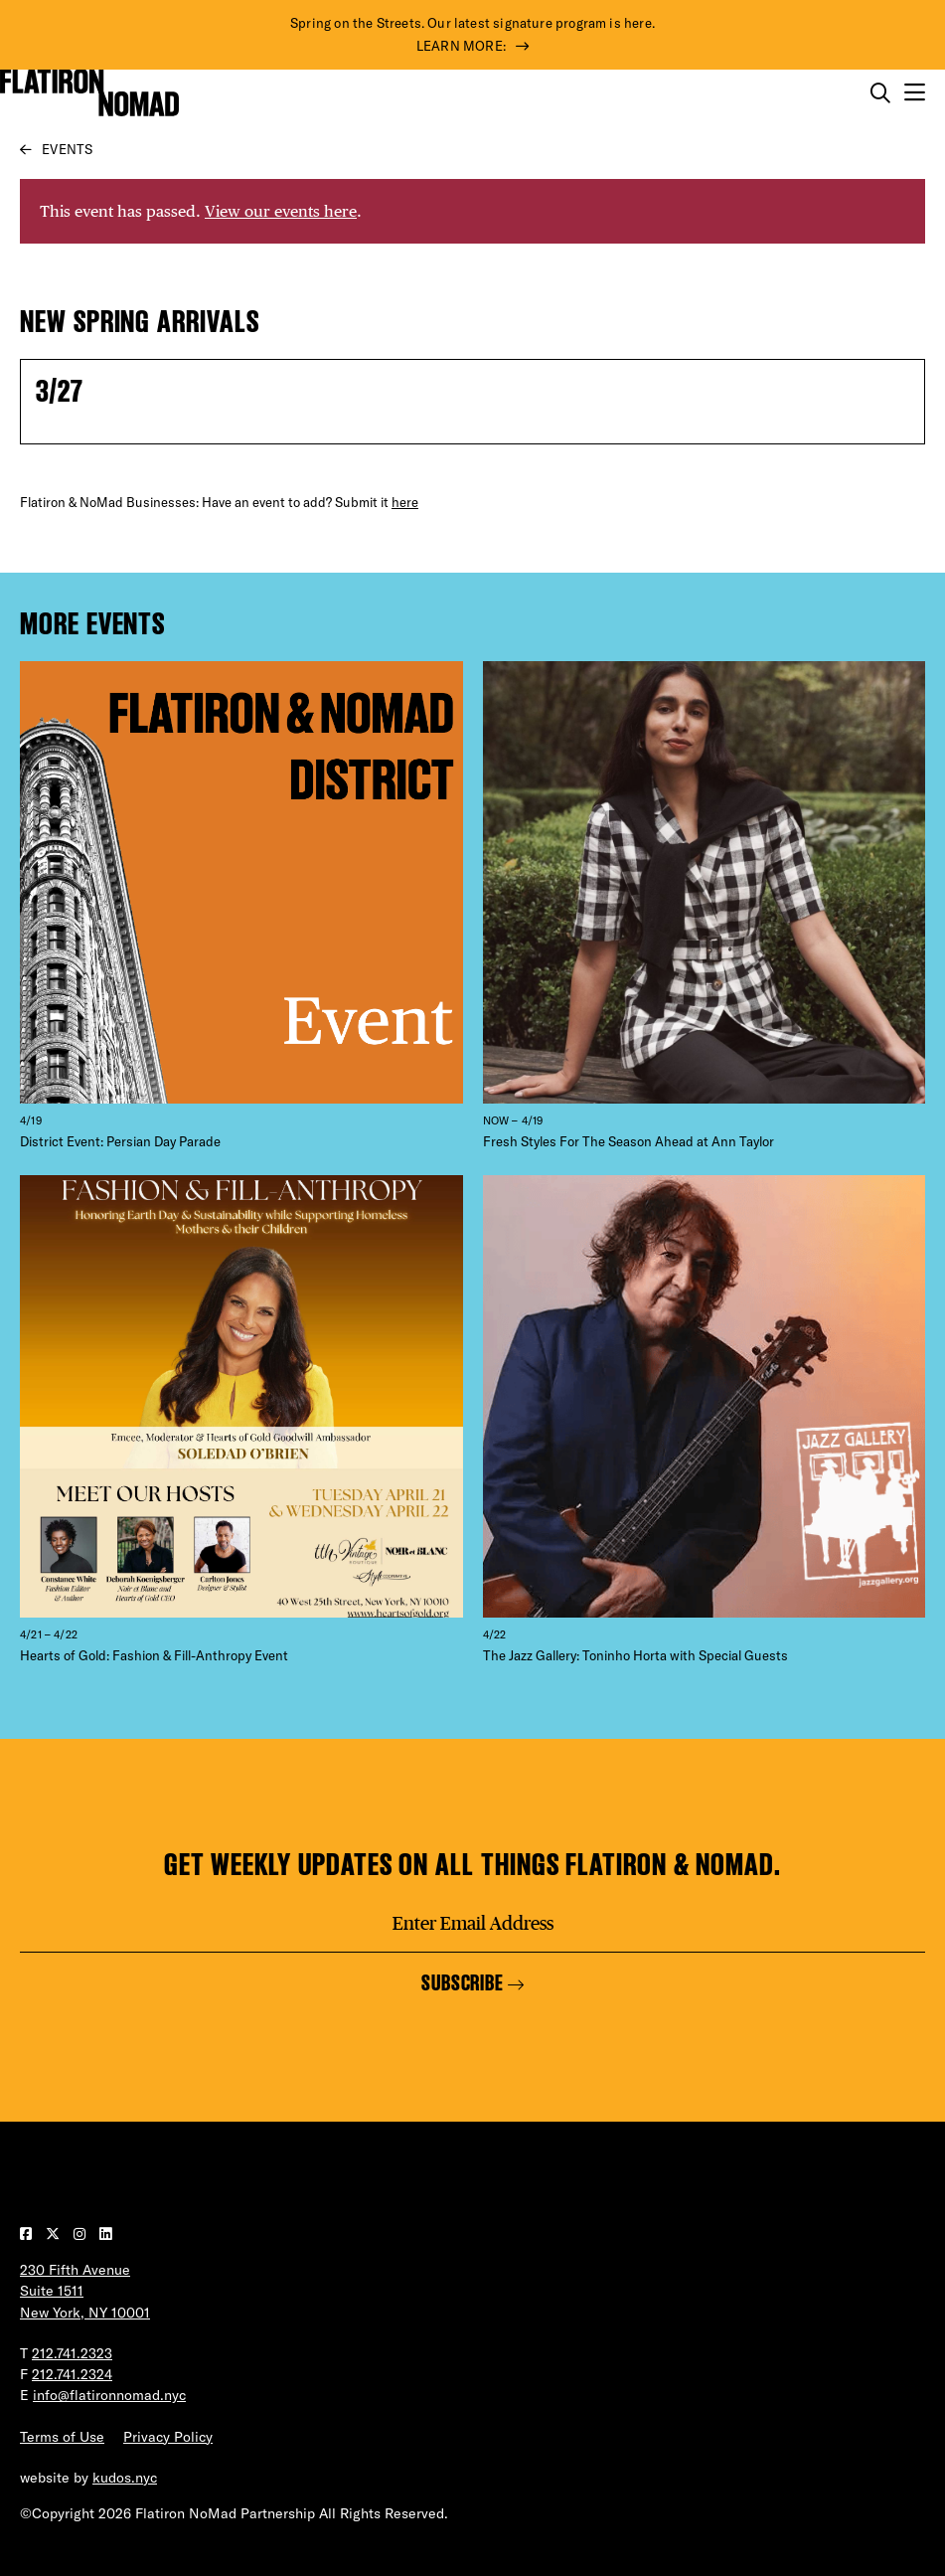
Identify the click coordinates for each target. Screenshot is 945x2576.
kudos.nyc (124, 2478)
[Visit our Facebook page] (28, 2234)
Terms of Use (62, 2437)
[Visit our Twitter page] (55, 2234)
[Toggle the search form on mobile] (880, 93)
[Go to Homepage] (89, 92)
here (405, 502)
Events (67, 149)
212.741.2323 (72, 2353)
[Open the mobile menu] (914, 93)
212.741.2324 (72, 2374)
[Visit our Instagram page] (81, 2234)
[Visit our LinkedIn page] (105, 2234)
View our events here (281, 211)
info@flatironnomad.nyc (109, 2395)
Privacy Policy (168, 2437)
